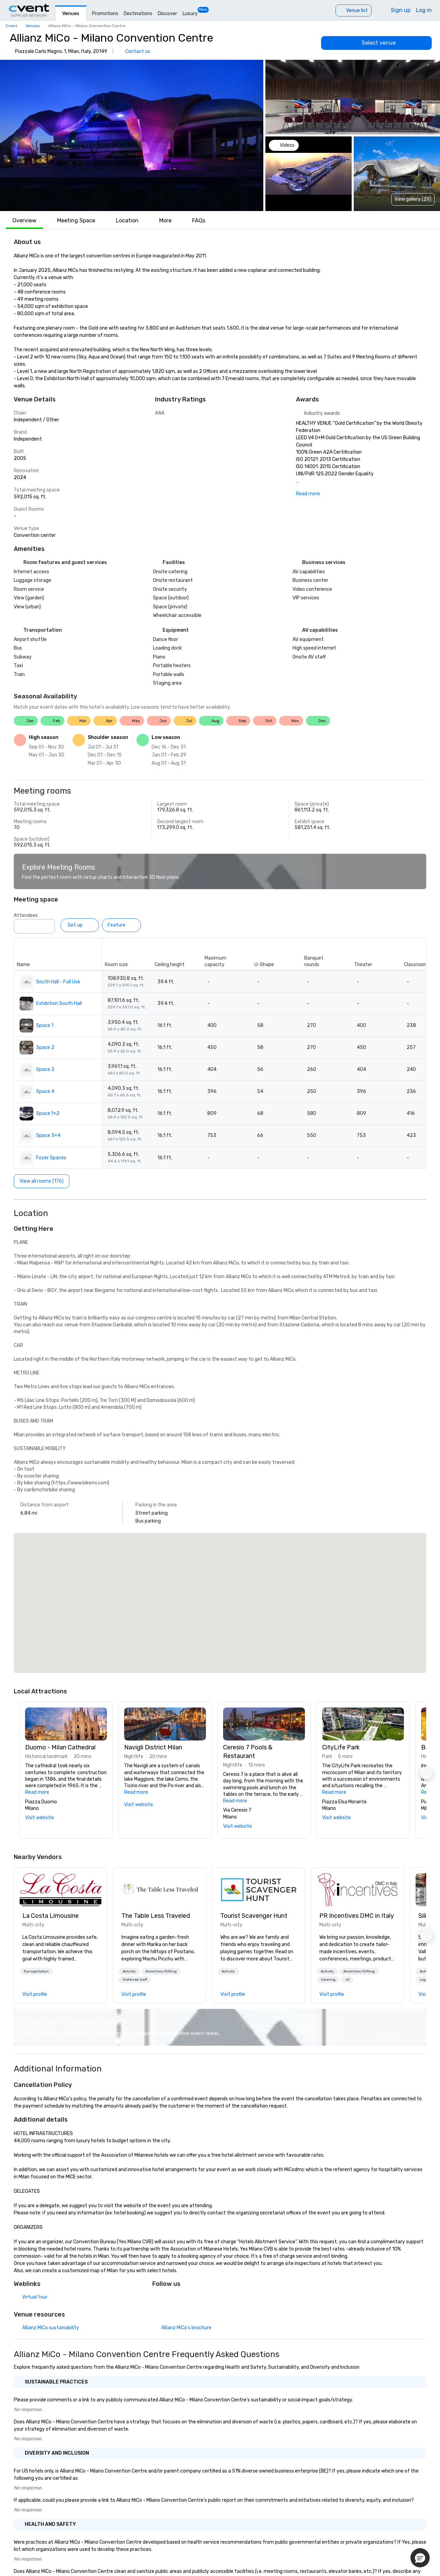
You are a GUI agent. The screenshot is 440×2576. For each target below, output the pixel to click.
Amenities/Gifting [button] (161, 1971)
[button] (131, 135)
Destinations (138, 13)
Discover (167, 13)
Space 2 (45, 1047)
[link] (60, 1889)
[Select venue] (376, 43)
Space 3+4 (48, 1135)
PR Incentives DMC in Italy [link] (356, 1916)
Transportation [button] (36, 1971)
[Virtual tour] (30, 2297)
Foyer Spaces (51, 1158)
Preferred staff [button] (135, 1980)
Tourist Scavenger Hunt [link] (253, 1916)
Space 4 (45, 1091)
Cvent (11, 25)
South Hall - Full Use (58, 982)
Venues (70, 13)
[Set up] (79, 925)
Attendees (26, 915)
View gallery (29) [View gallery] (412, 199)
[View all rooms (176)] (41, 1181)
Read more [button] (37, 1792)
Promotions (105, 13)
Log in (424, 10)
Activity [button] (129, 1971)
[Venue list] (354, 10)
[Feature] (121, 925)
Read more (308, 494)
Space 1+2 (47, 1113)
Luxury (190, 13)
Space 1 (44, 1025)
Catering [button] (328, 1980)
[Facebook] (157, 2299)
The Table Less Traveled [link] (155, 1916)
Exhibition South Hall (59, 1003)
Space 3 (45, 1069)
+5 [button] (347, 1980)
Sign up (400, 10)
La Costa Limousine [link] (50, 1916)
